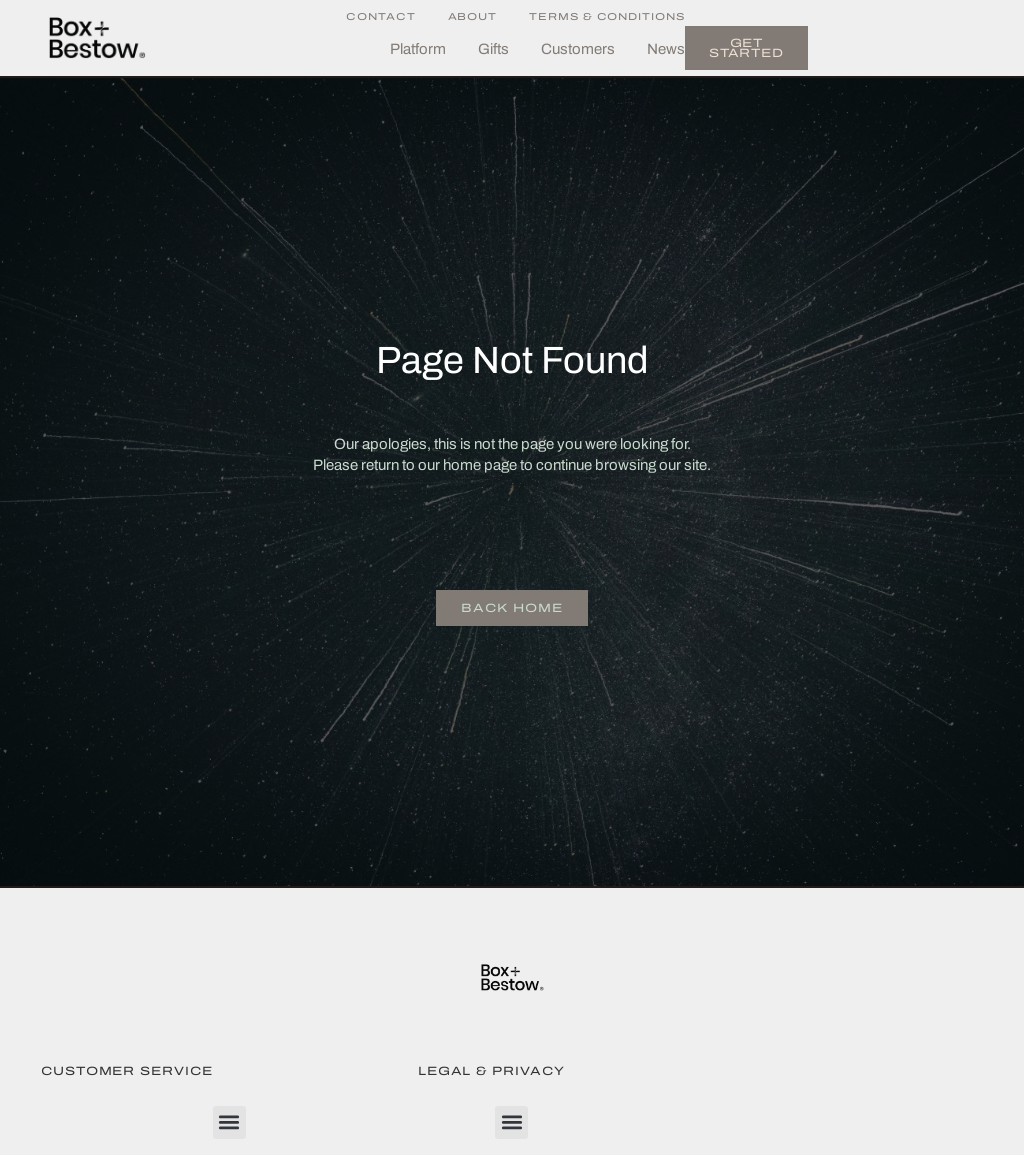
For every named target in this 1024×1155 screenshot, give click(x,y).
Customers (578, 49)
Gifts (493, 49)
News (666, 49)
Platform (418, 49)
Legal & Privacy (491, 1071)
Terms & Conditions (607, 16)
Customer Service (127, 1071)
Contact (380, 16)
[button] (229, 1122)
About (473, 16)
